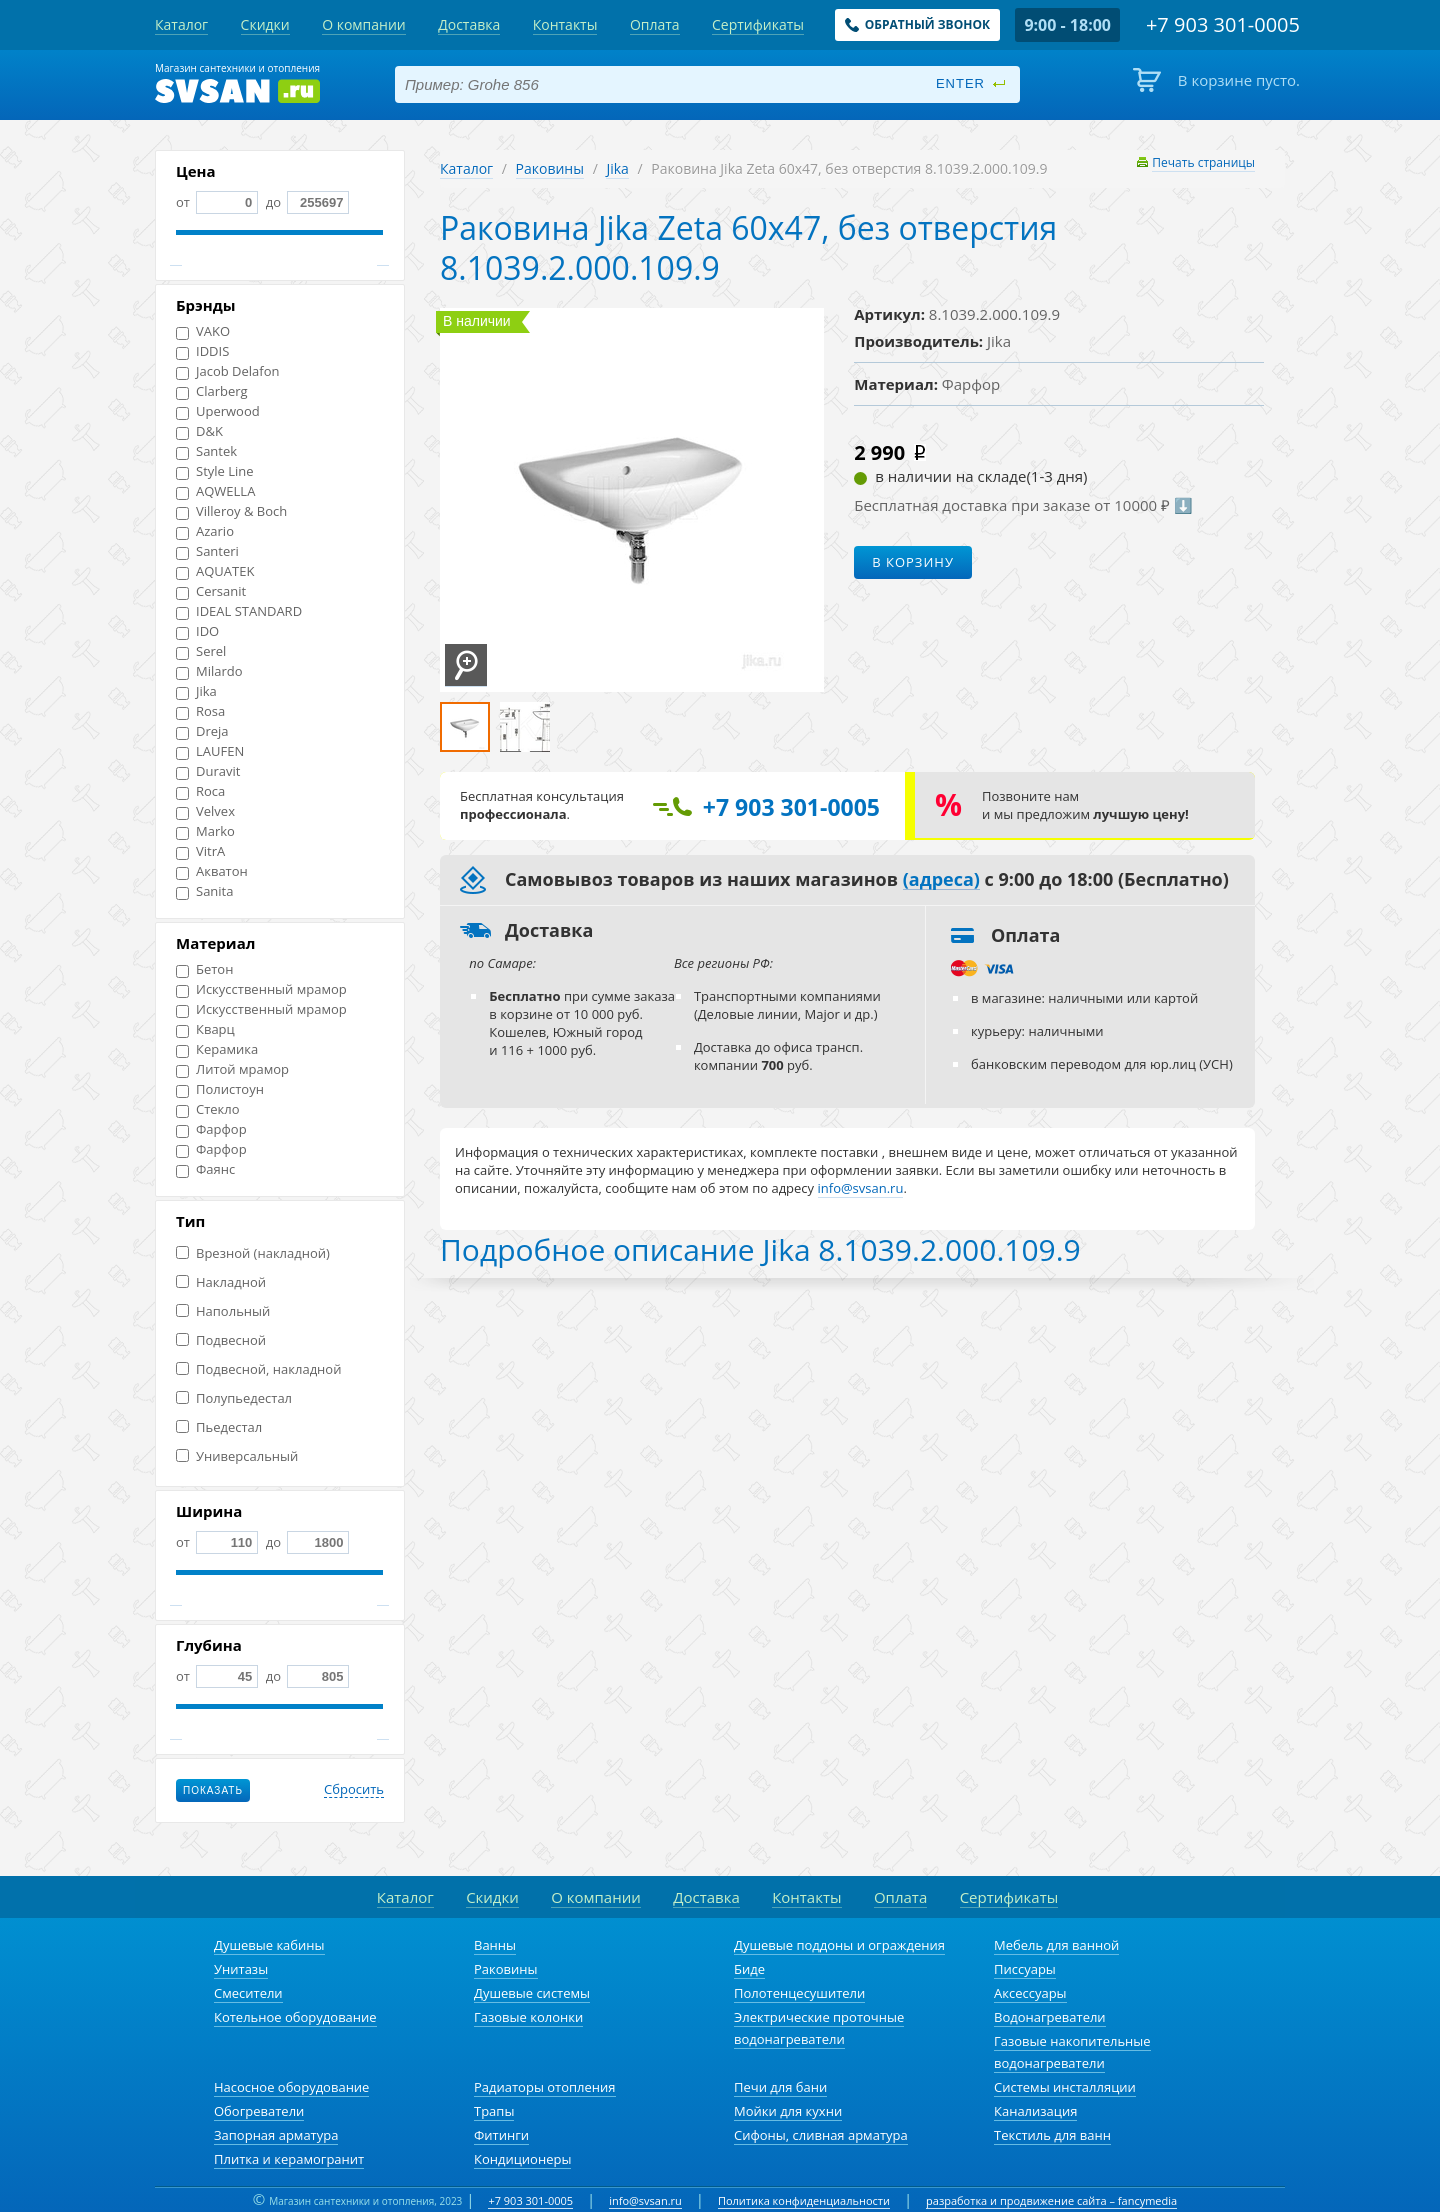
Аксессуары (1030, 1993)
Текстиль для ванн (1052, 2135)
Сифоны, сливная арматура (821, 2135)
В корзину (913, 562)
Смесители (248, 1993)
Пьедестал (219, 1427)
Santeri (207, 551)
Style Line (215, 471)
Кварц (205, 1029)
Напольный (223, 1311)
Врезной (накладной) (253, 1253)
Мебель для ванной (1056, 1945)
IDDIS (202, 351)
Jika (196, 691)
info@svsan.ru (645, 2200)
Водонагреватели (1050, 2017)
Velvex (205, 811)
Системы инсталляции (1065, 2087)
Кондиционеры (522, 2159)
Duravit (208, 771)
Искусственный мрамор (261, 989)
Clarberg (212, 391)
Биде (749, 1969)
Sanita (204, 891)
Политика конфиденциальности (804, 2200)
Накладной (221, 1282)
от (217, 202)
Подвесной (221, 1340)
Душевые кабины (269, 1945)
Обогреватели (259, 2111)
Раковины (550, 168)
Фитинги (501, 2135)
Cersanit (211, 591)
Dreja (202, 731)
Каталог (466, 168)
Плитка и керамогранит (289, 2159)
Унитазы (241, 1969)
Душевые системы (532, 1993)
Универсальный (237, 1456)
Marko (205, 831)
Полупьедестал (234, 1398)
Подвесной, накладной (258, 1369)
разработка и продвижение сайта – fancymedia (1051, 2200)
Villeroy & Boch (231, 511)
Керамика (217, 1049)
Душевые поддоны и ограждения (839, 1945)
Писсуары (1025, 1969)
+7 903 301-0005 (530, 2200)
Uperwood (218, 411)
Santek (206, 451)
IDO (197, 631)
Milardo (209, 671)
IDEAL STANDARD (239, 611)
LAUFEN (210, 751)
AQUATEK (215, 571)
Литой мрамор (232, 1069)
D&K (199, 431)
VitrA (200, 851)
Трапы (494, 2111)
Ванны (495, 1945)
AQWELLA (215, 491)
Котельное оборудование (295, 2017)
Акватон (212, 871)
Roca (200, 791)
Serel (201, 651)
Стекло (208, 1109)
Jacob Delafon (228, 371)
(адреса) (941, 880)
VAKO (203, 331)
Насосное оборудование (291, 2087)
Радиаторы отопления (545, 2087)
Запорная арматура (276, 2135)
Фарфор (211, 1129)
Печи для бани (780, 2087)
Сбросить (354, 1790)
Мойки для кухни (788, 2111)
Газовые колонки (528, 2017)
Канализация (1035, 2111)
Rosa (200, 711)
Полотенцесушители (799, 1993)
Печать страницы (1203, 162)
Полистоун (220, 1089)
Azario (205, 531)
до (305, 202)
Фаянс (205, 1169)
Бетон (204, 969)
